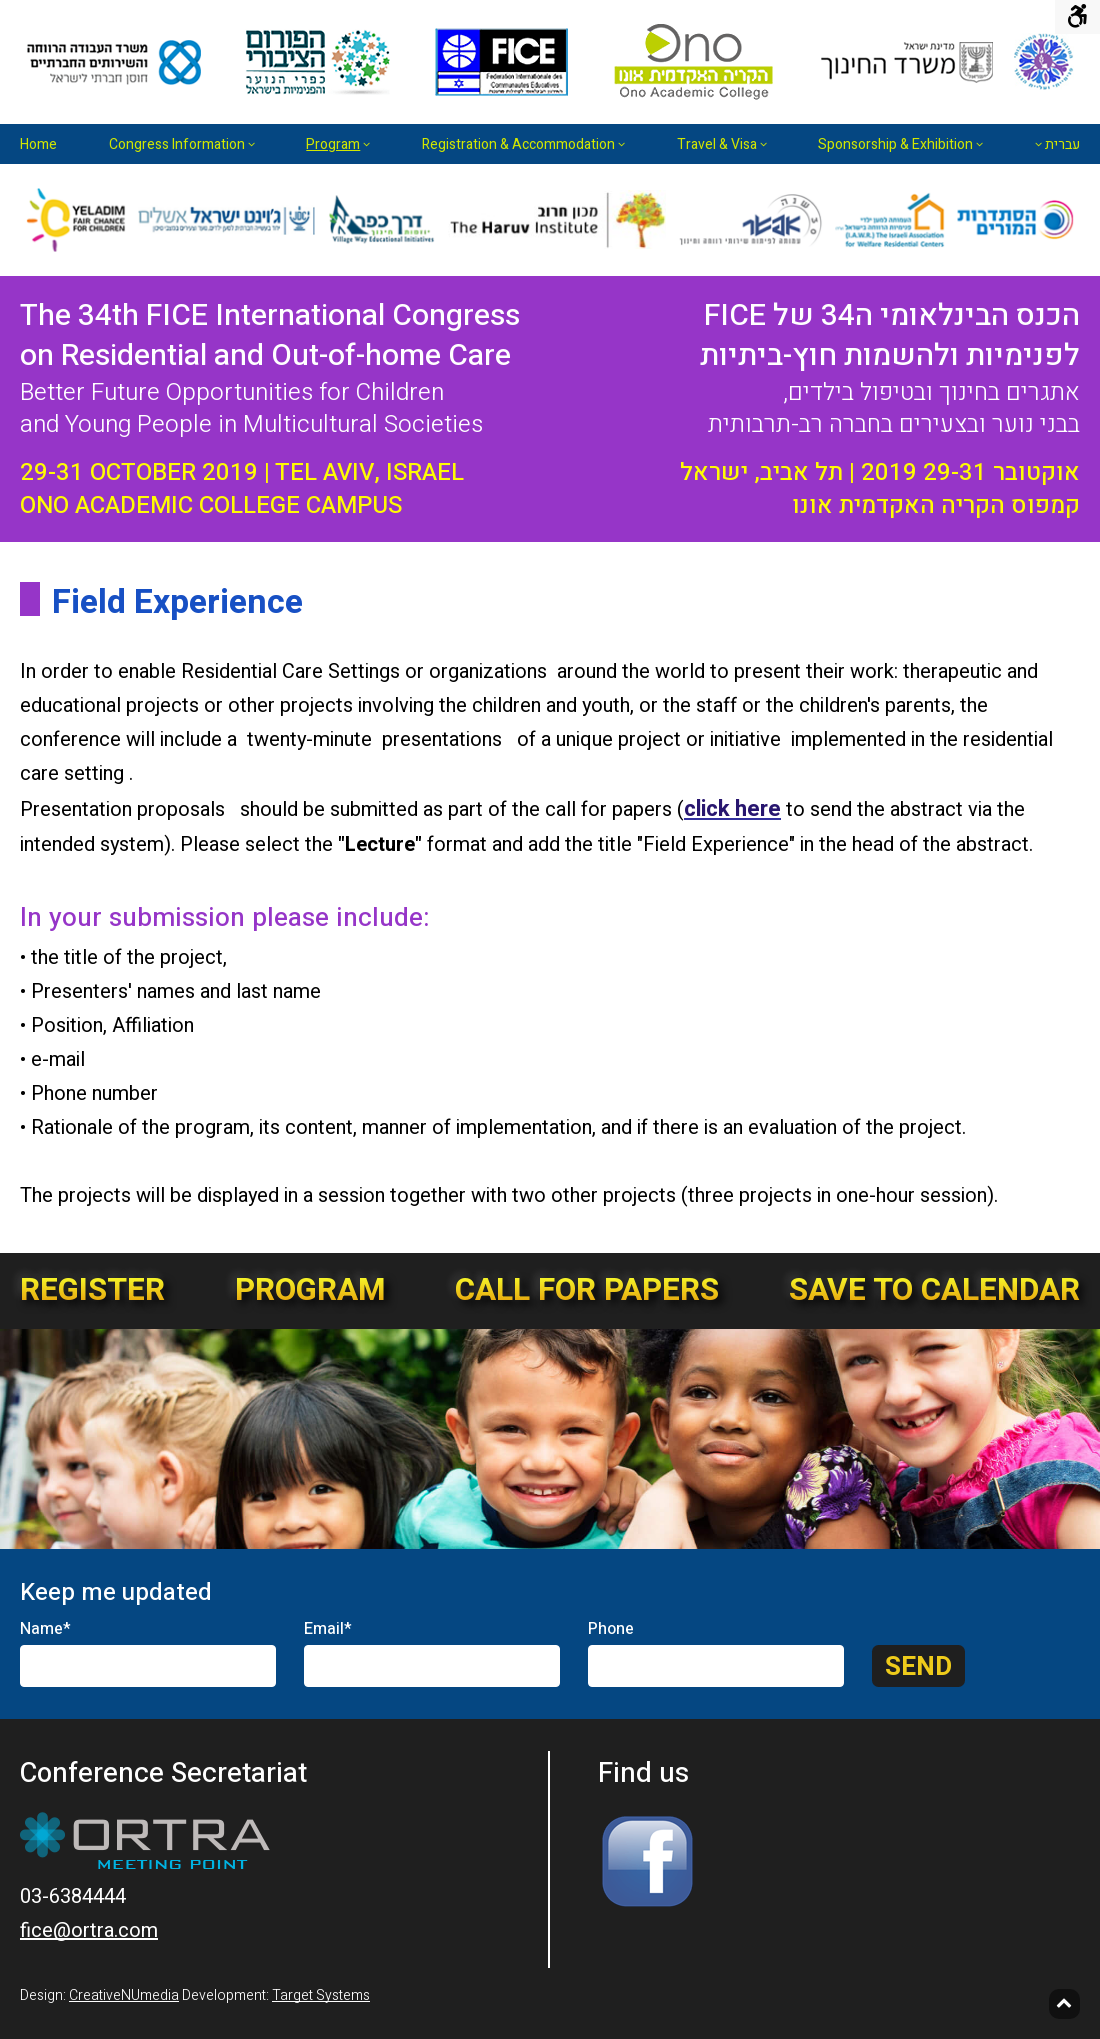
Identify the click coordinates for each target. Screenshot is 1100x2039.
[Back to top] (1064, 2004)
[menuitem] (44, 144)
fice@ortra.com (89, 1930)
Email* (328, 1629)
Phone (611, 1629)
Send (918, 1667)
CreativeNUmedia (124, 1995)
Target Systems (321, 1995)
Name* (45, 1629)
